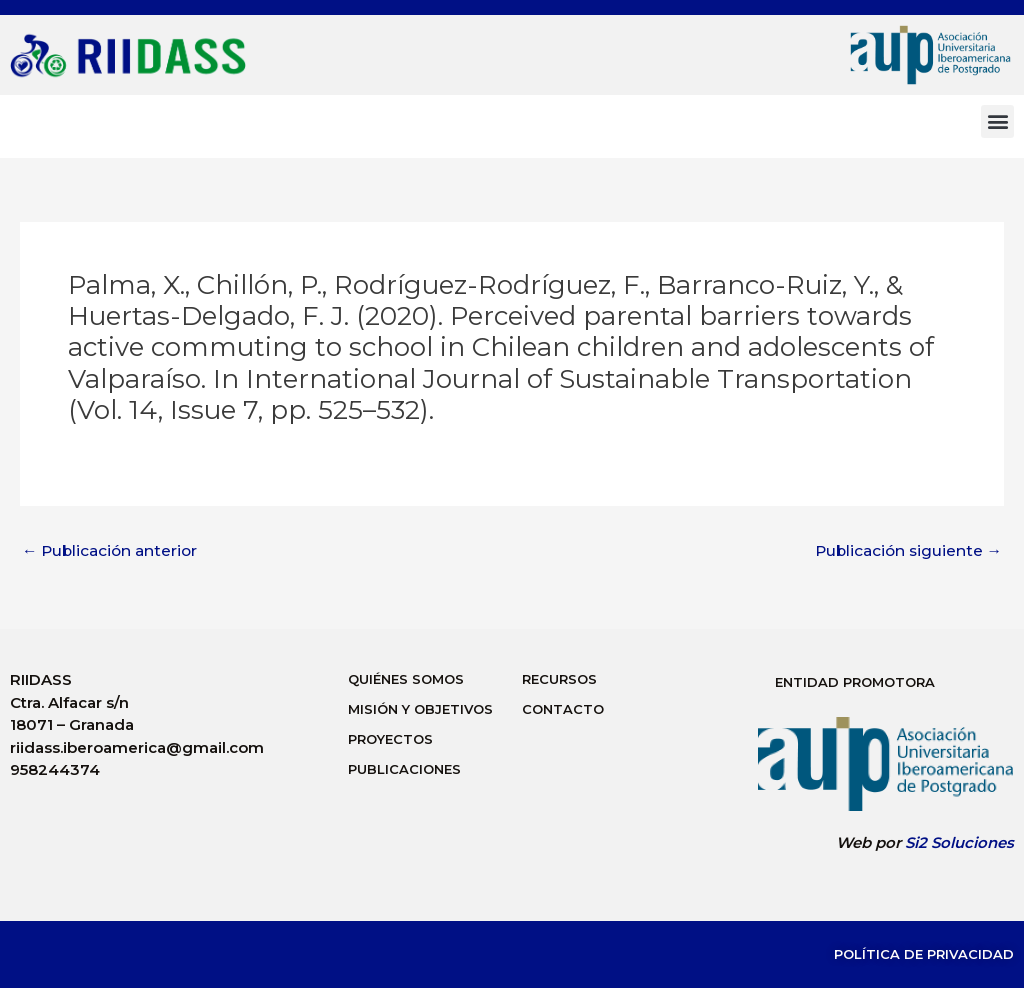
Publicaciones (404, 769)
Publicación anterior (113, 551)
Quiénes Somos (406, 679)
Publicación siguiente (905, 551)
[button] (997, 121)
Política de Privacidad (924, 954)
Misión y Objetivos (420, 709)
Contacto (563, 709)
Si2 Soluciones (959, 842)
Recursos (559, 679)
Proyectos (390, 739)
